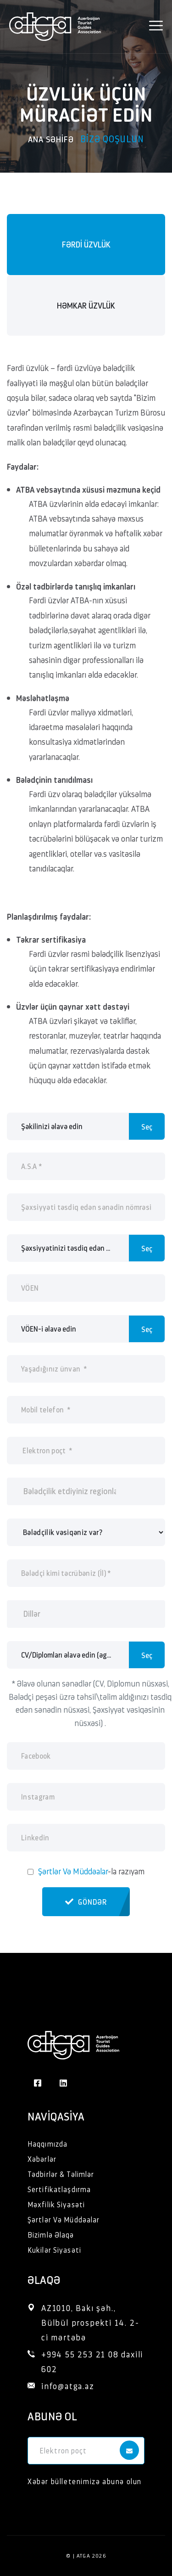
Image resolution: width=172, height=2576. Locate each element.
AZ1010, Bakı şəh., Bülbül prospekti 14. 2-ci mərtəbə (90, 2322)
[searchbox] (70, 1491)
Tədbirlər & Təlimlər (61, 2174)
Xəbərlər (42, 2159)
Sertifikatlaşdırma (59, 2189)
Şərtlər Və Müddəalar (73, 1871)
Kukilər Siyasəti (54, 2249)
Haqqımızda (47, 2143)
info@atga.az (67, 2385)
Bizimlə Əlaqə (51, 2234)
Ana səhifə (51, 139)
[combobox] (86, 1491)
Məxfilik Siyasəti (56, 2204)
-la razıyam (91, 1871)
